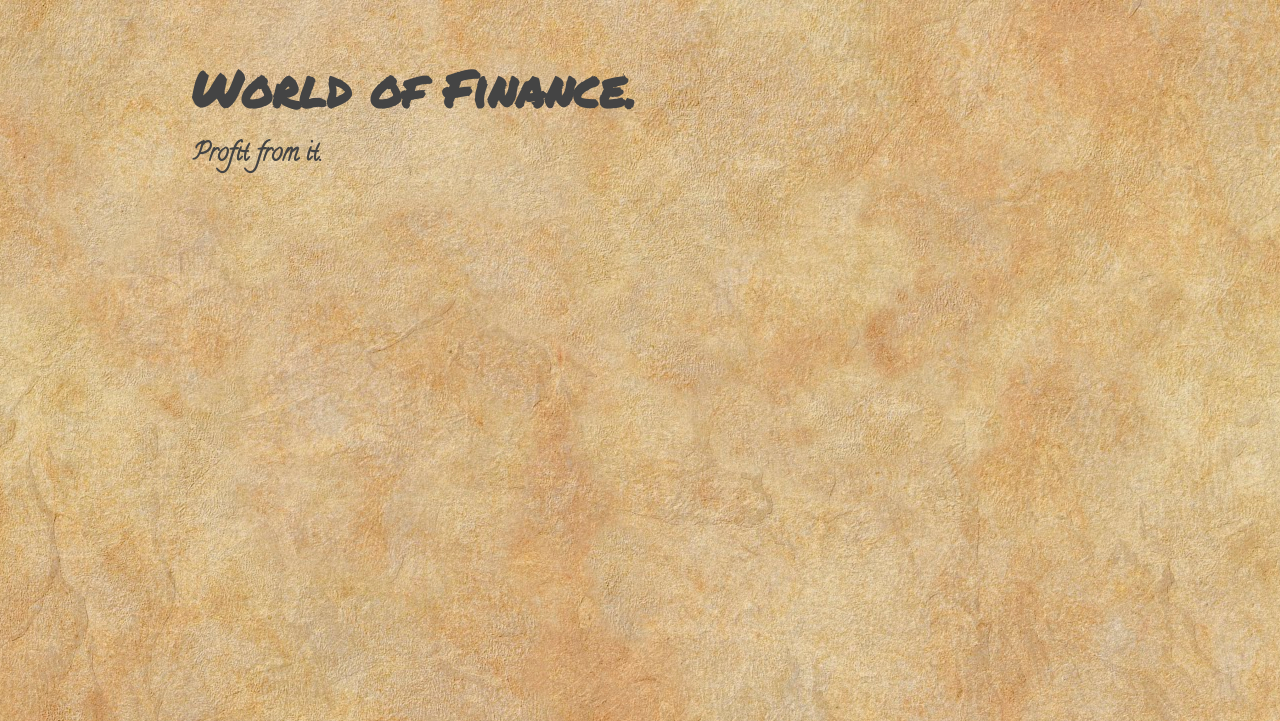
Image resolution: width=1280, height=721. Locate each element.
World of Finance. (413, 88)
